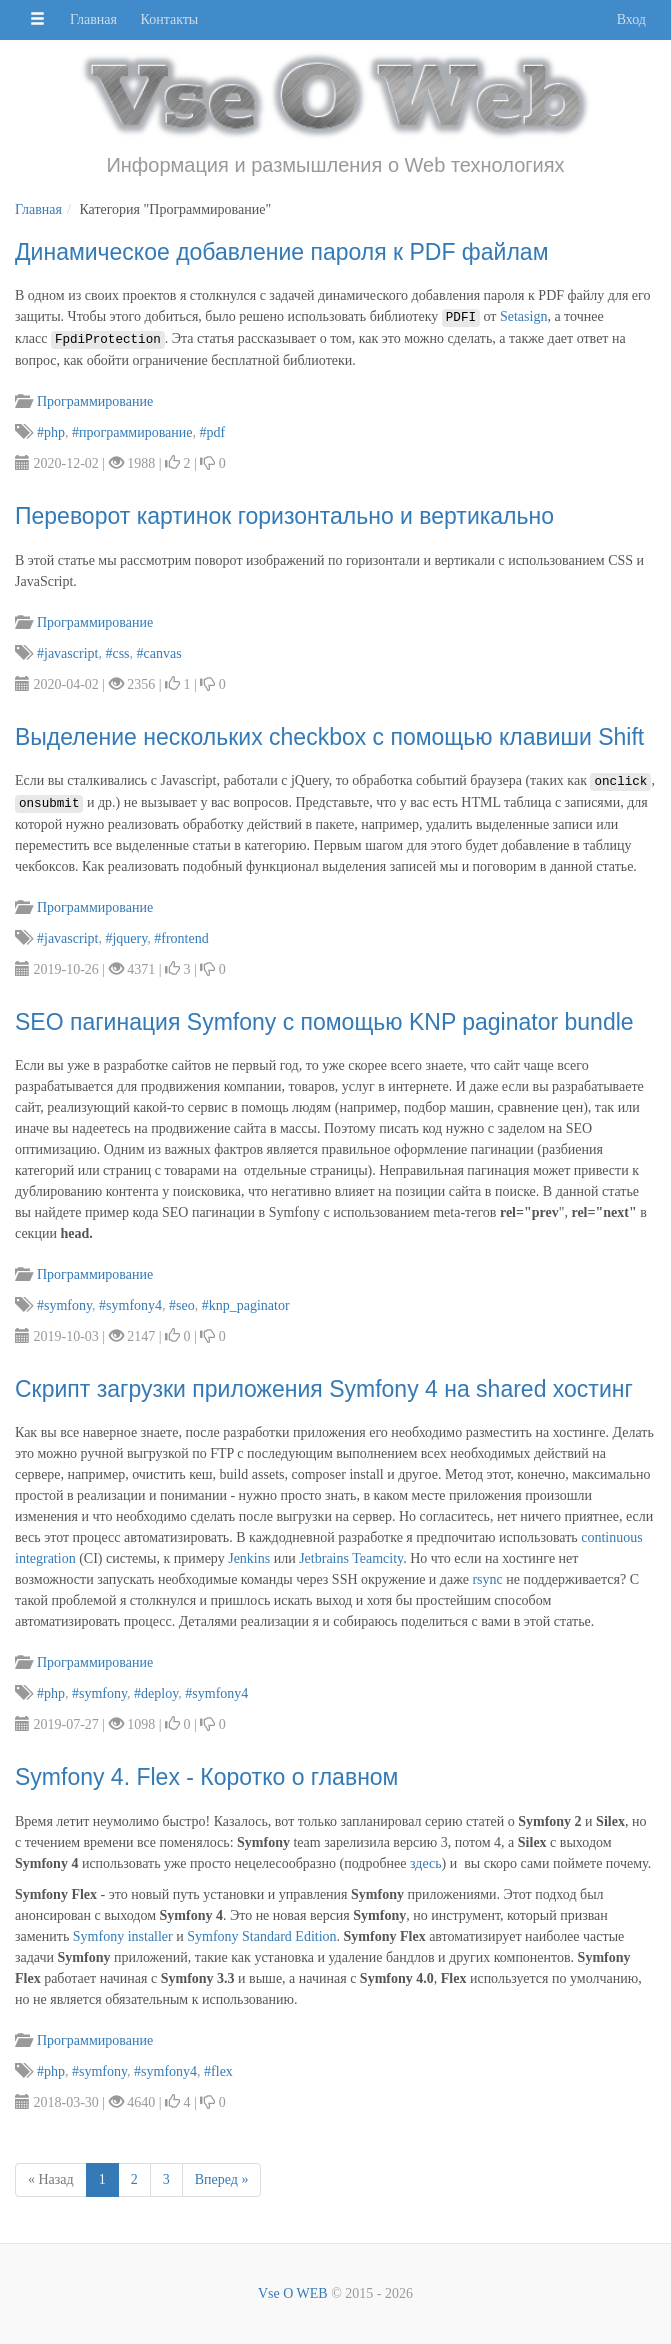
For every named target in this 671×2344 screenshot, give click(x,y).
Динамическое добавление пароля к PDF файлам (281, 252)
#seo (182, 1305)
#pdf (213, 432)
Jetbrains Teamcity (351, 1558)
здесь (426, 1863)
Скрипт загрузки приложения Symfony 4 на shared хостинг (324, 1389)
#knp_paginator (246, 1305)
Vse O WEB (293, 2293)
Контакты (170, 19)
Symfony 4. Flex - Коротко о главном (206, 1777)
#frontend (181, 938)
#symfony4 (130, 1305)
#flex (218, 2071)
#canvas (159, 653)
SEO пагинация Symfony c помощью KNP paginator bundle (324, 1022)
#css (117, 653)
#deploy (156, 1693)
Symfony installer (123, 1936)
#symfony (64, 1305)
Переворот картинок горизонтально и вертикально (284, 516)
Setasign (523, 316)
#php (51, 432)
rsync (487, 1579)
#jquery (126, 938)
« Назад (51, 2179)
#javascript (67, 653)
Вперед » (222, 2179)
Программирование (94, 401)
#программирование (132, 432)
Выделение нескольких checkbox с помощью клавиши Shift (329, 737)
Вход (631, 19)
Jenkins (249, 1558)
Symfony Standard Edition (261, 1936)
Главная (93, 19)
